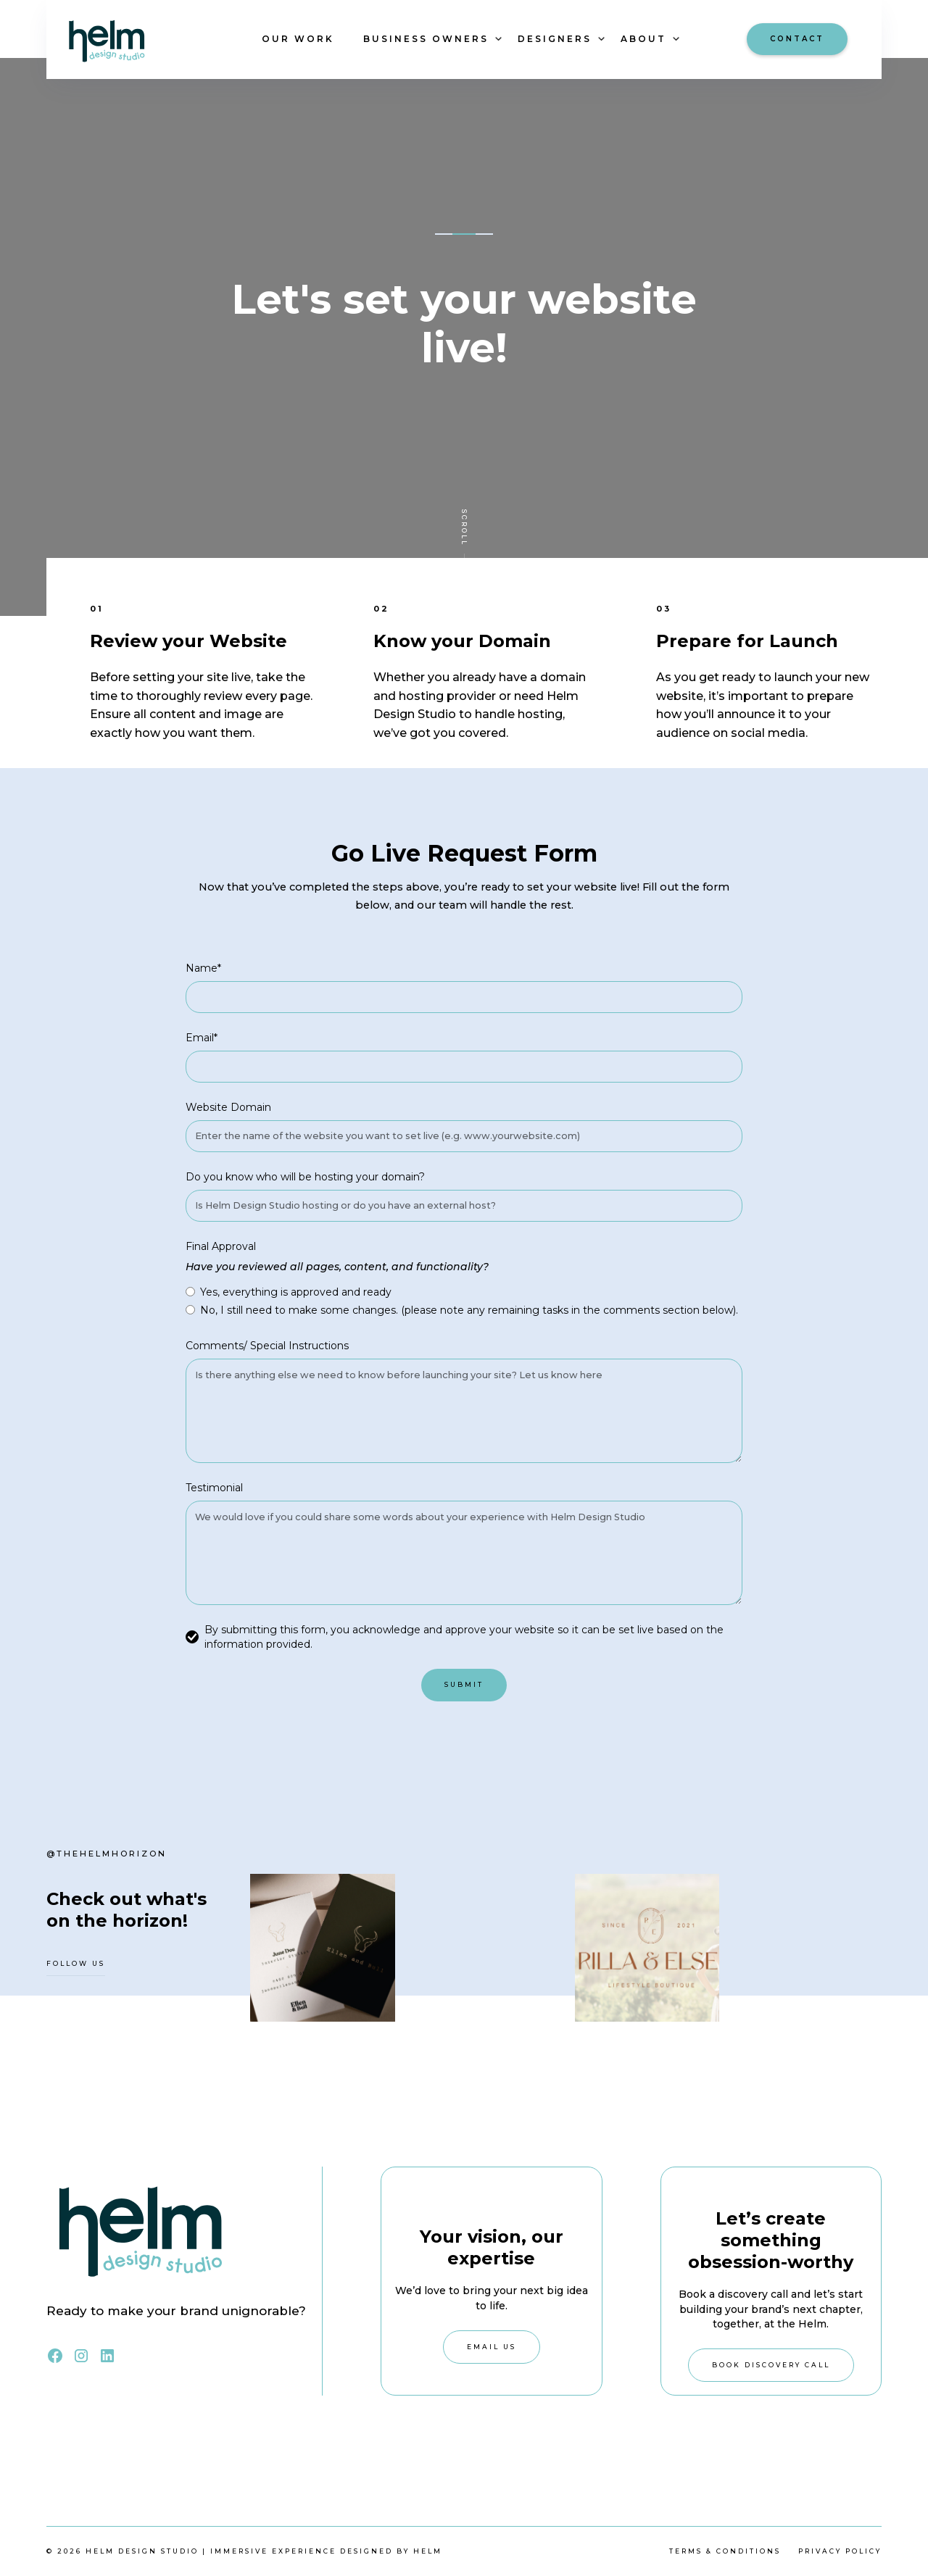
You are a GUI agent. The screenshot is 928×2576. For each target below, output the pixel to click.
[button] (426, 39)
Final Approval (221, 1246)
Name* (203, 968)
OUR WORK (298, 38)
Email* (202, 1037)
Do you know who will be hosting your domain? (305, 1176)
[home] (141, 39)
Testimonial (214, 1487)
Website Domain (228, 1107)
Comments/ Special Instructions (267, 1345)
